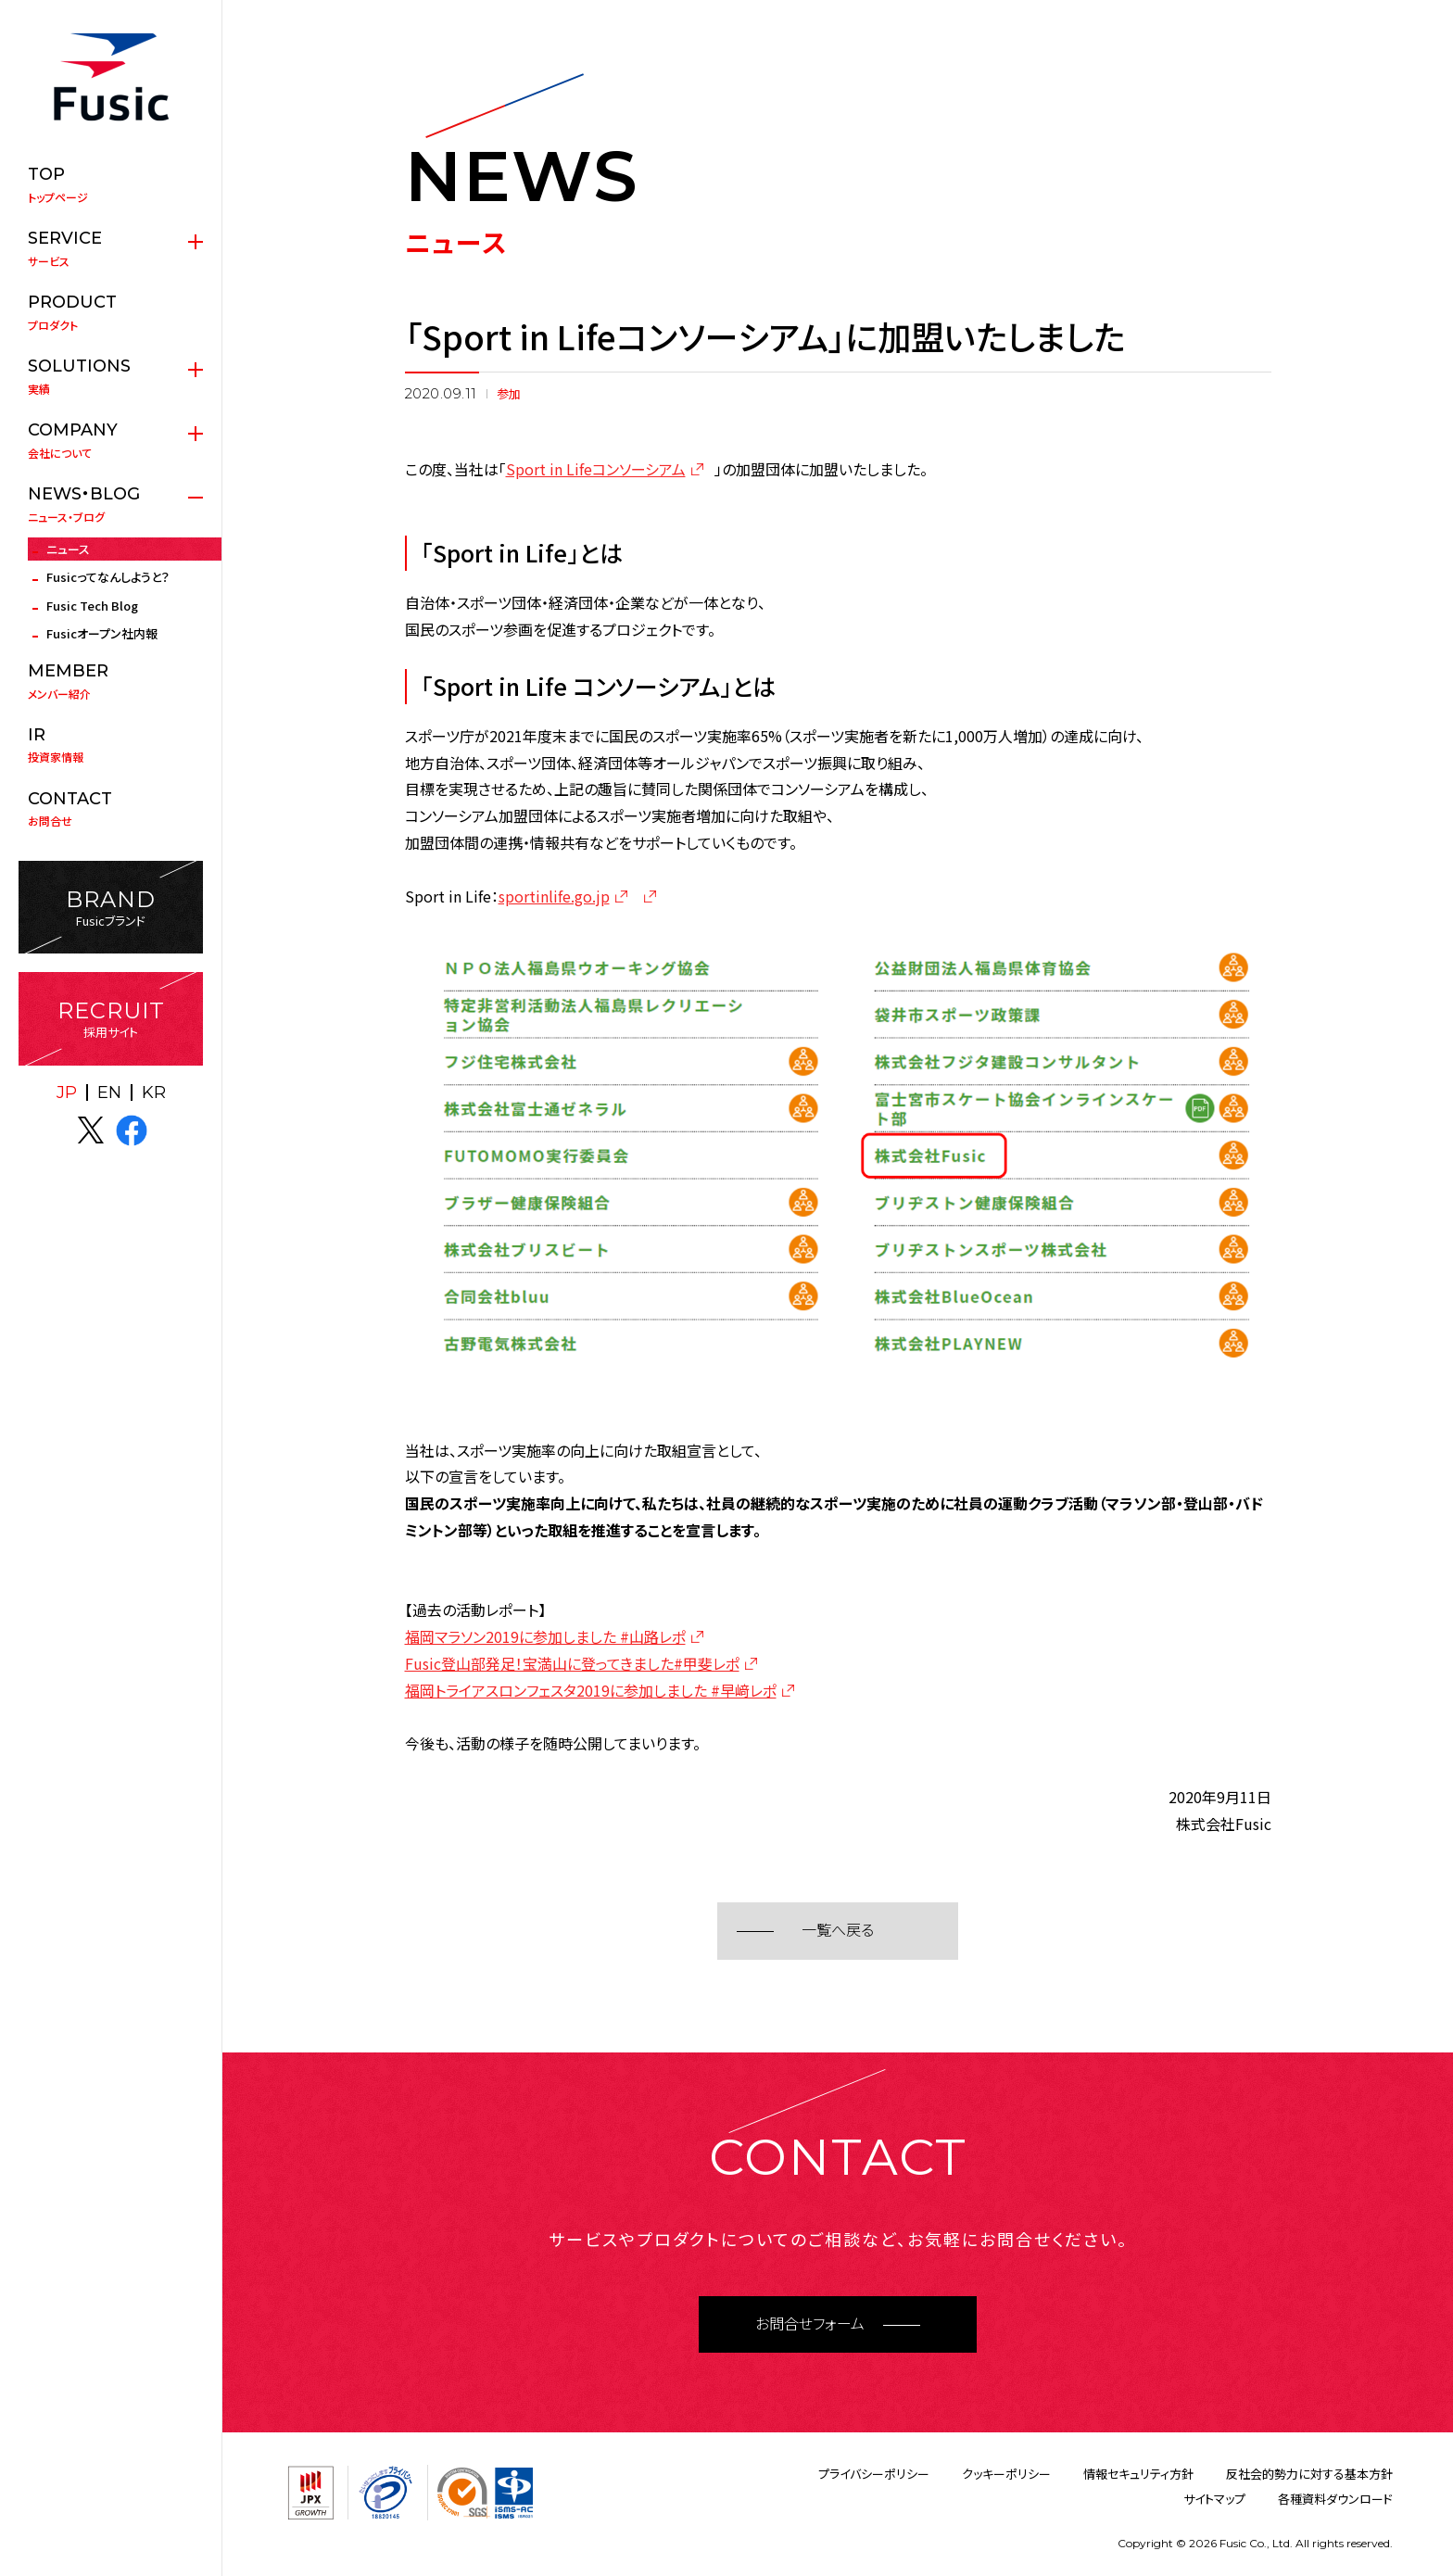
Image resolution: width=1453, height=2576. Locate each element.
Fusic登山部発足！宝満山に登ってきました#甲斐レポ (572, 1663)
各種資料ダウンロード (1335, 2498)
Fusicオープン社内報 (102, 633)
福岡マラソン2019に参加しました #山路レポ (545, 1636)
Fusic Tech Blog (92, 605)
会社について (111, 440)
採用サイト (110, 1019)
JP (67, 1092)
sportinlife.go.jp (554, 896)
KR (154, 1092)
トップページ (111, 184)
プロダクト (111, 312)
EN (109, 1092)
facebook (131, 1130)
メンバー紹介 (111, 681)
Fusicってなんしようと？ (108, 577)
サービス (111, 248)
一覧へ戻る (838, 1930)
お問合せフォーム (810, 2324)
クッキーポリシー (1006, 2473)
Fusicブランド (110, 907)
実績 (111, 376)
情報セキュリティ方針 (1138, 2473)
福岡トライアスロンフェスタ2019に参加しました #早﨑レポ (591, 1690)
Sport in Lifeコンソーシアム (596, 469)
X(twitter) (91, 1130)
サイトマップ (1214, 2498)
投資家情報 (111, 745)
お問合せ (111, 809)
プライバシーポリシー (873, 2473)
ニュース (68, 549)
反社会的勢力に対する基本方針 (1309, 2473)
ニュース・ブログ (111, 504)
